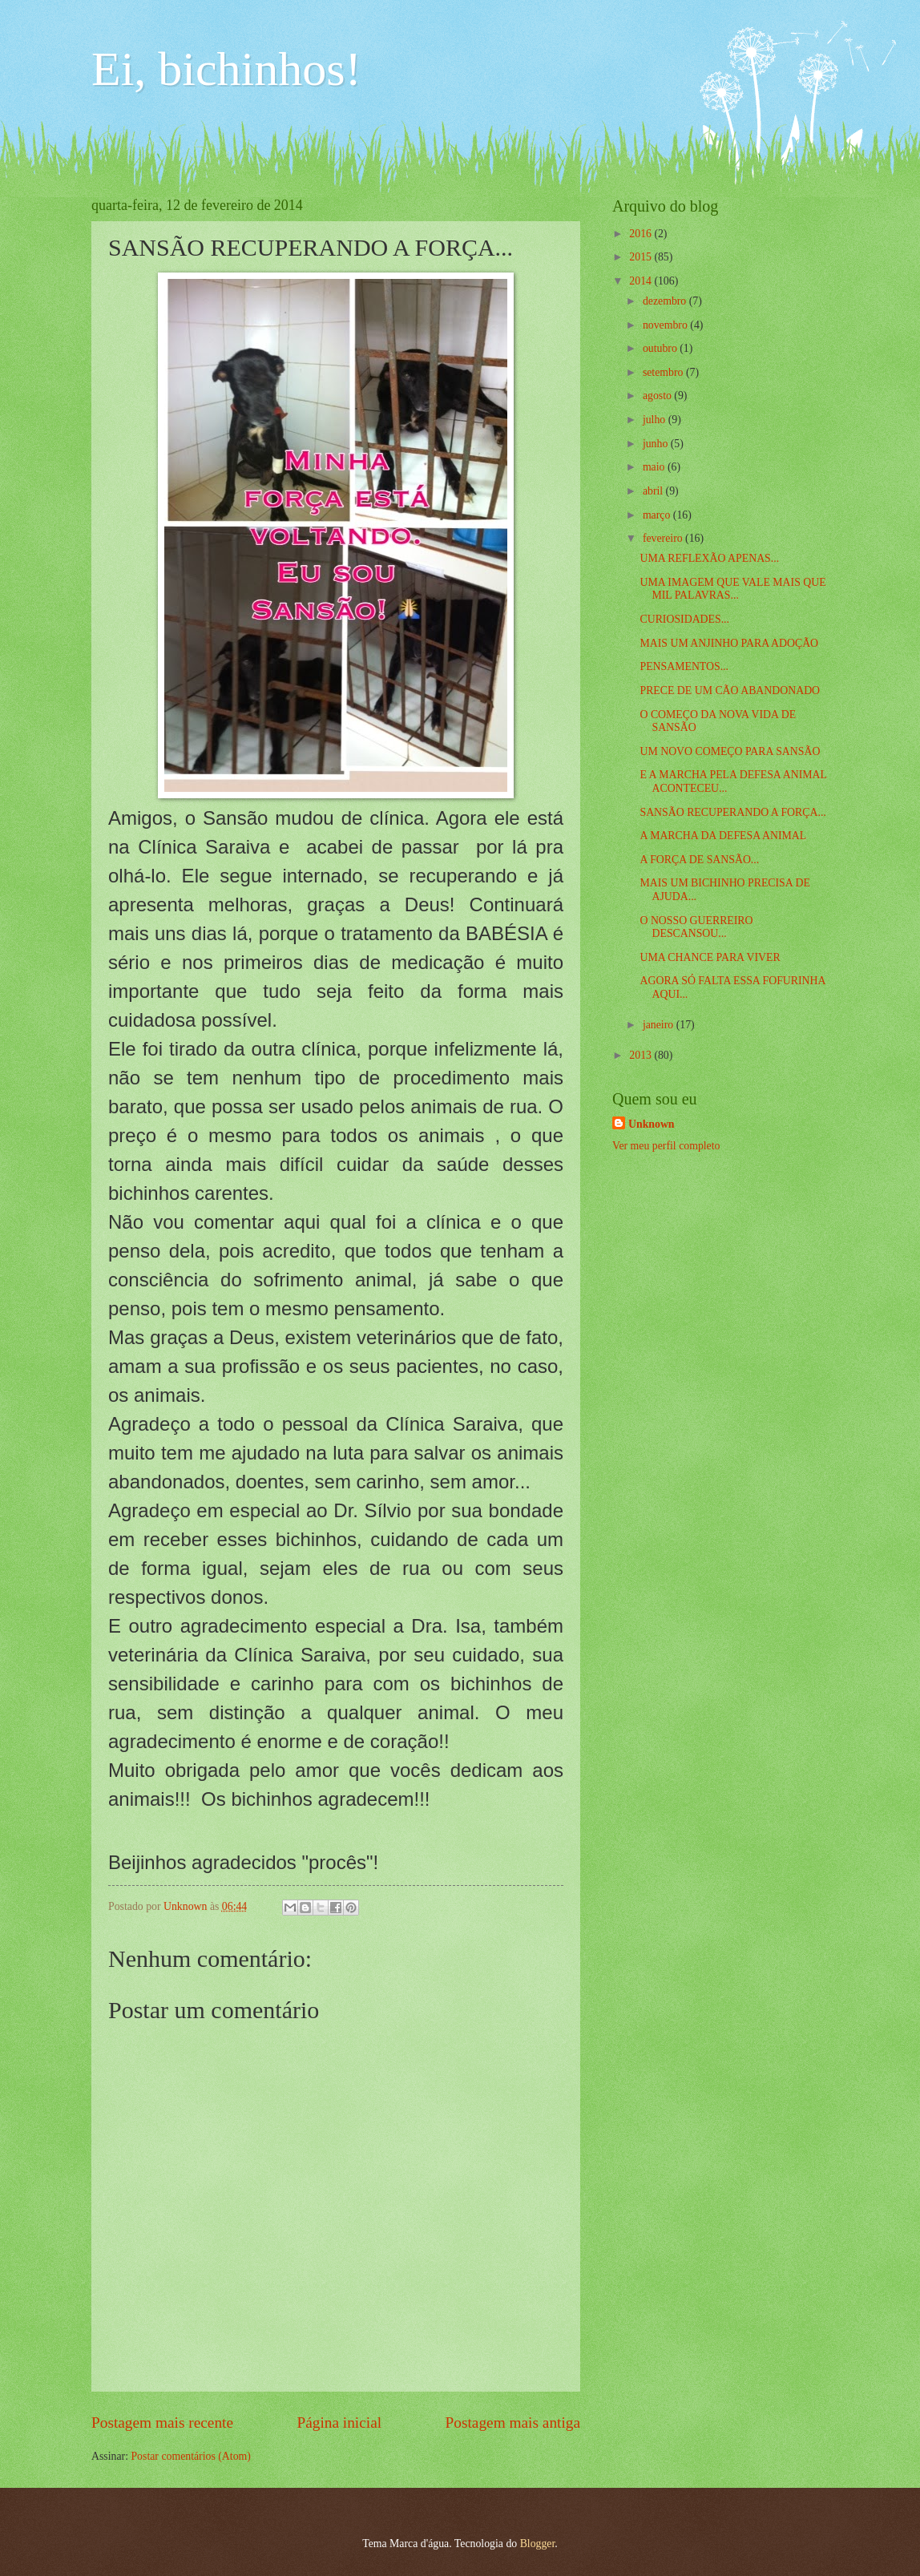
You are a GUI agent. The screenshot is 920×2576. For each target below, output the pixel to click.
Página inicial (339, 2422)
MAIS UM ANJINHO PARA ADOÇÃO (729, 643)
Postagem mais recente (162, 2422)
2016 (641, 234)
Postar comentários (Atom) (190, 2456)
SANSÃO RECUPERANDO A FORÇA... (732, 812)
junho (657, 444)
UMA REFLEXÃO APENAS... (709, 558)
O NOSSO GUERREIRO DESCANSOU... (696, 927)
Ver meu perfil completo (666, 1146)
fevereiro (664, 538)
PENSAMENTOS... (684, 666)
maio (655, 467)
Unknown (651, 1124)
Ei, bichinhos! (226, 68)
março (658, 515)
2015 (641, 257)
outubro (661, 348)
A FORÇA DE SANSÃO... (699, 860)
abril (654, 491)
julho (655, 420)
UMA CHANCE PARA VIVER (710, 957)
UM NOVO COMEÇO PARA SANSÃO (730, 751)
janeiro (659, 1025)
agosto (658, 396)
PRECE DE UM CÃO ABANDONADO (730, 690)
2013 (641, 1055)
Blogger (537, 2544)
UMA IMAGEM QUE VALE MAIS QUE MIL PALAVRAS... (732, 589)
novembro (666, 325)
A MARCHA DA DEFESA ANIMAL (723, 836)
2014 (641, 281)
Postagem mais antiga (513, 2422)
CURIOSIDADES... (684, 619)
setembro (664, 372)
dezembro (666, 301)
